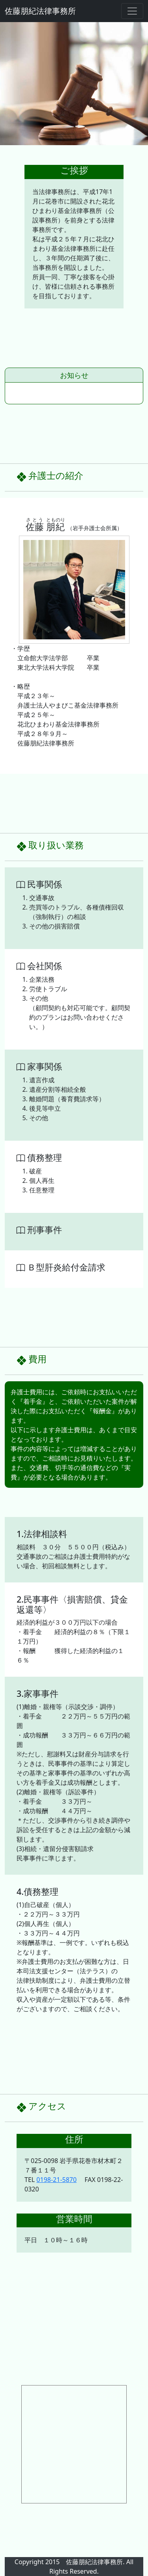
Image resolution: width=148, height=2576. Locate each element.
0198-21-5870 (56, 2179)
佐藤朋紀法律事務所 (40, 11)
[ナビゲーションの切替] (132, 11)
